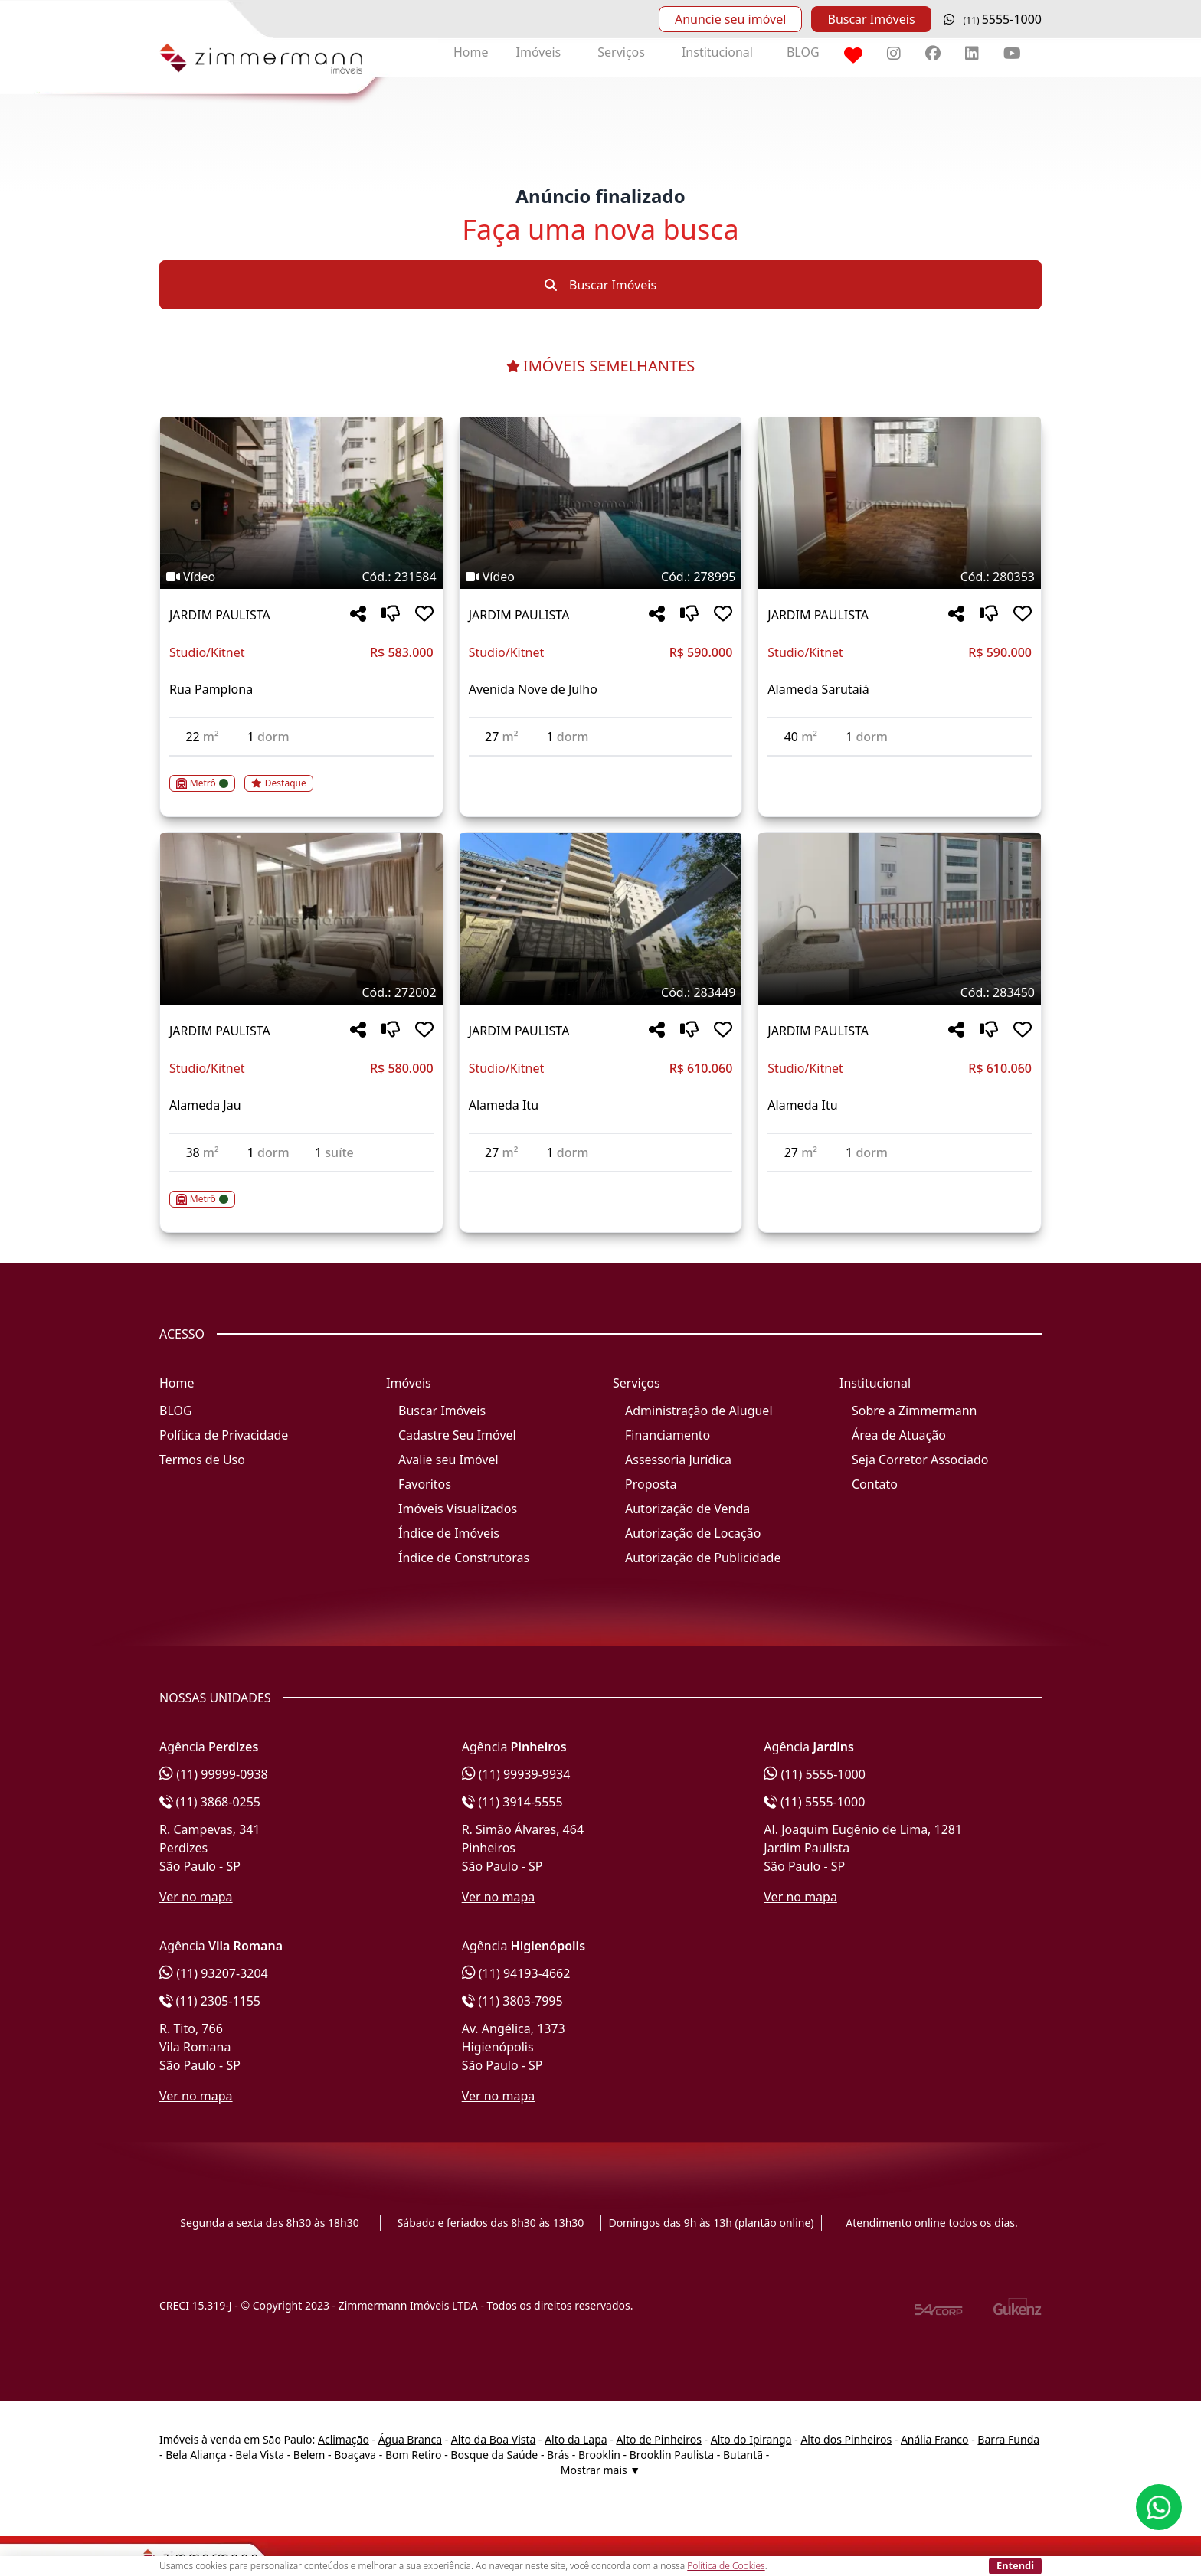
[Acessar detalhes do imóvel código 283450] (899, 1181)
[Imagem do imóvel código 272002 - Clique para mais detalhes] (301, 919)
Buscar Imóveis (871, 19)
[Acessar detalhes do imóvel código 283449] (601, 1181)
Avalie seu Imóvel (448, 1459)
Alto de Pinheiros (658, 2439)
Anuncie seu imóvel (730, 19)
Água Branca (410, 2439)
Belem (309, 2454)
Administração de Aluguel (699, 1410)
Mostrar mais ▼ (600, 2470)
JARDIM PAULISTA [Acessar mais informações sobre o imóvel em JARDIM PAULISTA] (219, 614)
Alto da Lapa (576, 2439)
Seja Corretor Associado (920, 1459)
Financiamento (667, 1435)
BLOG (803, 52)
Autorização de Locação (693, 1533)
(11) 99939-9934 (516, 1774)
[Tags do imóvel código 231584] (301, 576)
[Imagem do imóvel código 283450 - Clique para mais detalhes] (899, 919)
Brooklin (599, 2454)
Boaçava (355, 2454)
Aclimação (343, 2439)
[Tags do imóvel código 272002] (301, 992)
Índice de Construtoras (463, 1557)
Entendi (1015, 2565)
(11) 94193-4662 (516, 1973)
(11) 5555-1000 (815, 1774)
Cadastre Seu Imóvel (457, 1435)
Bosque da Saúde (494, 2454)
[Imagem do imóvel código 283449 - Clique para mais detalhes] (601, 919)
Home (471, 52)
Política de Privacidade (223, 1435)
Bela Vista (259, 2454)
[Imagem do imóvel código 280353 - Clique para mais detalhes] (899, 503)
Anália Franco (935, 2439)
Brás (558, 2454)
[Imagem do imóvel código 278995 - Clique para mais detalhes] (601, 503)
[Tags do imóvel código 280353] (899, 576)
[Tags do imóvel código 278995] (601, 576)
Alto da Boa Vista (493, 2439)
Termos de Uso (202, 1459)
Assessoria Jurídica (678, 1459)
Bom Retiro (413, 2454)
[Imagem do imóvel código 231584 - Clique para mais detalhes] (301, 503)
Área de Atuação (899, 1435)
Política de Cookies (725, 2565)
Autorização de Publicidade (702, 1557)
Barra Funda (1008, 2439)
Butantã (743, 2454)
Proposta (651, 1484)
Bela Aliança (195, 2454)
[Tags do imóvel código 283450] (899, 992)
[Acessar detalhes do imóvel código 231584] (301, 774)
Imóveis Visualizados (457, 1508)
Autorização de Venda (687, 1508)
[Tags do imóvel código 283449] (601, 992)
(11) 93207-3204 (213, 1973)
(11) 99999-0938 (213, 1774)
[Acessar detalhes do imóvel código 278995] (601, 766)
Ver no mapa (196, 1896)
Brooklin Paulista (672, 2454)
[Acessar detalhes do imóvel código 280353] (899, 766)
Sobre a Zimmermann (914, 1410)
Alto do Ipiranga (751, 2439)
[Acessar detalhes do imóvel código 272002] (301, 1190)
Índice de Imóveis (448, 1533)
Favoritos (424, 1484)
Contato (875, 1484)
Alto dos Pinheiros (846, 2439)
